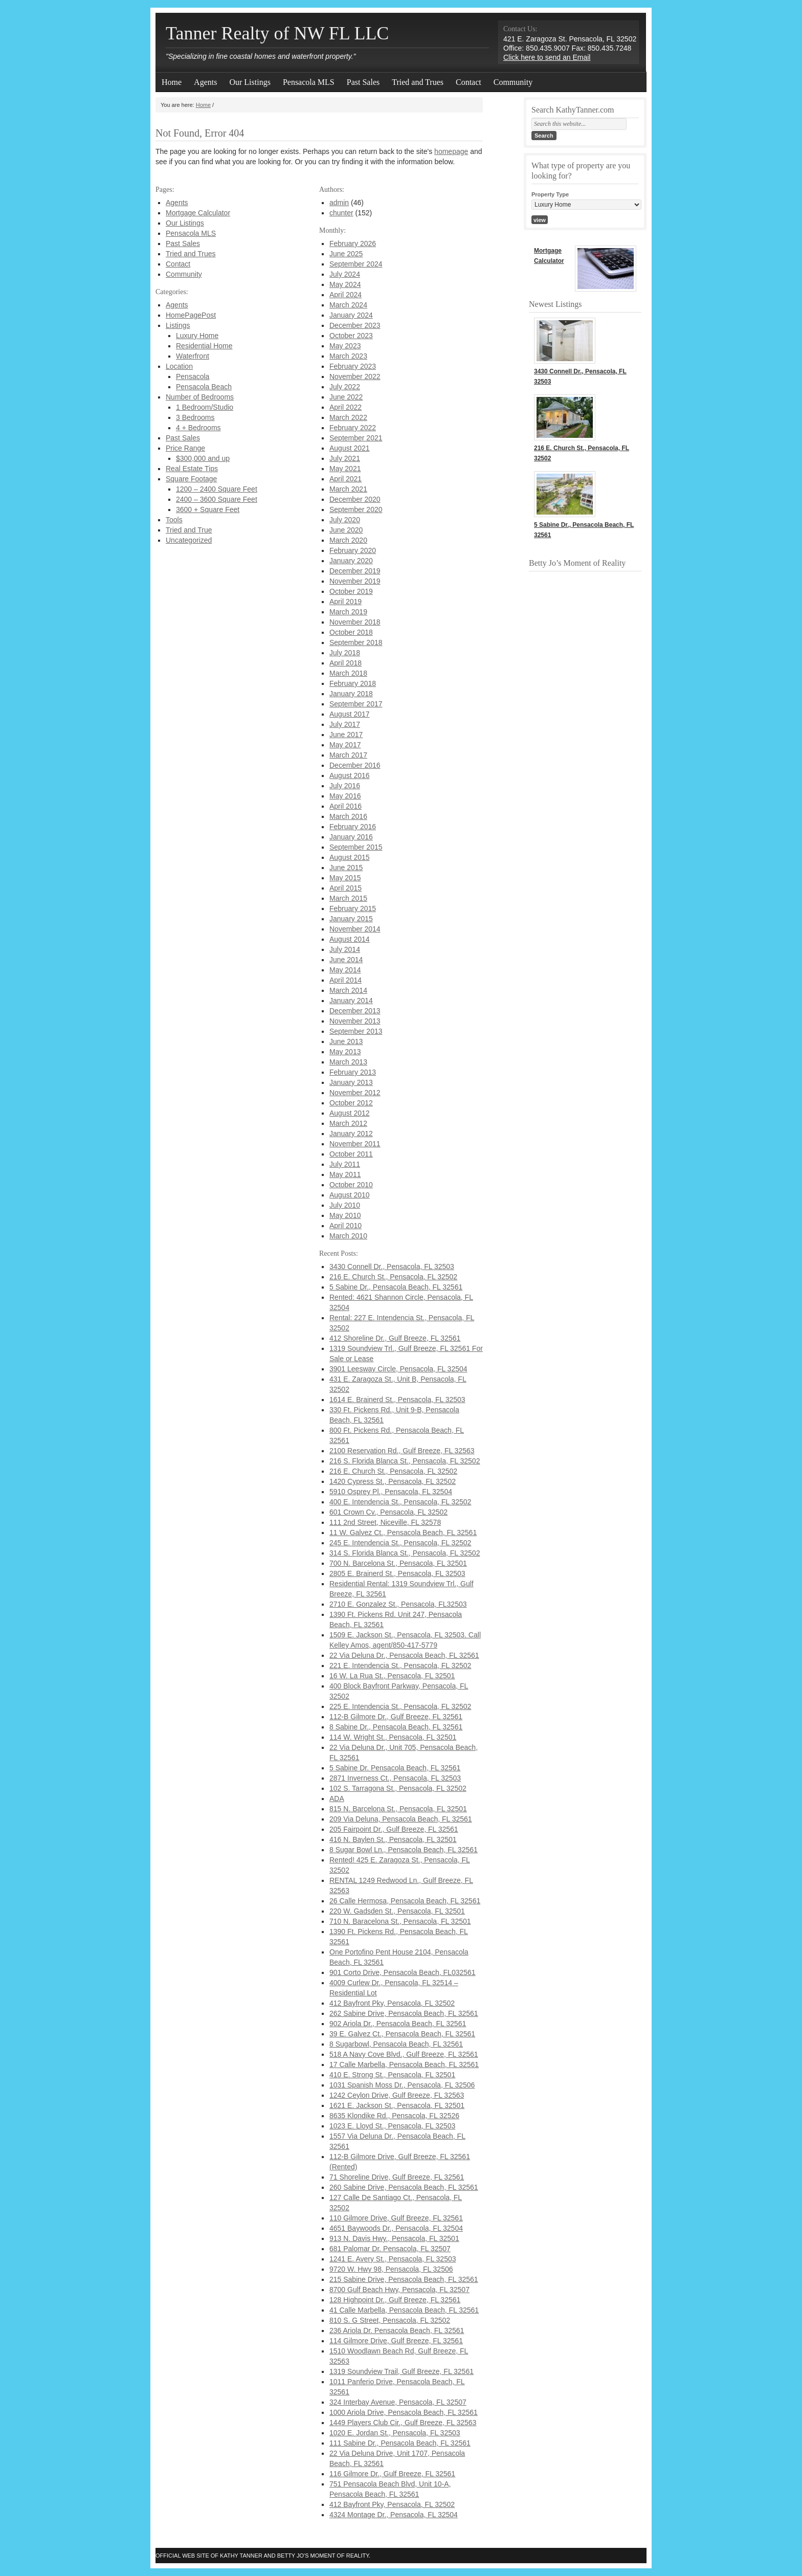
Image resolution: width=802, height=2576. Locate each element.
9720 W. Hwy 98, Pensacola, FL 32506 (391, 2269)
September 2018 (356, 642)
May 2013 (345, 1052)
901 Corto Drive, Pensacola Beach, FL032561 (402, 1972)
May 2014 (345, 970)
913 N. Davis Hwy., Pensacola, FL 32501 (394, 2238)
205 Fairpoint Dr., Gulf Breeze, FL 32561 (393, 1829)
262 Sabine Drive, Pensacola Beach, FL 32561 (403, 2013)
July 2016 (344, 786)
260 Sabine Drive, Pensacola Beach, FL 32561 (403, 2187)
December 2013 (355, 1011)
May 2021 (345, 468)
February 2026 (352, 243)
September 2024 (356, 264)
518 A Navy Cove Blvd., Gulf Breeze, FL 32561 (403, 2054)
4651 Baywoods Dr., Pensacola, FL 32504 (396, 2228)
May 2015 (345, 878)
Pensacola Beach (204, 387)
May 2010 (345, 1215)
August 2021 (349, 448)
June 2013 (346, 1041)
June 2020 (346, 530)
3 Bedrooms (195, 417)
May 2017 (345, 745)
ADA (336, 1798)
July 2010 (344, 1205)
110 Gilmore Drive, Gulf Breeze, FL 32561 (396, 2218)
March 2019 (348, 612)
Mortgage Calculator (198, 213)
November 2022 (355, 376)
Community (513, 82)
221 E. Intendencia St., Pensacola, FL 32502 (400, 1665)
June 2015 (346, 867)
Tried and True (189, 530)
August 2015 (349, 857)
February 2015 (352, 908)
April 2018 (345, 663)
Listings (178, 325)
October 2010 (351, 1185)
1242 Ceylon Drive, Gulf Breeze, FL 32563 (396, 2095)
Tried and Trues (417, 82)
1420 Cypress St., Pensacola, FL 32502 (392, 1481)
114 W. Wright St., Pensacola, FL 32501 (392, 1737)
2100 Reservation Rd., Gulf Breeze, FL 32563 (402, 1451)
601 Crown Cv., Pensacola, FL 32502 (388, 1512)
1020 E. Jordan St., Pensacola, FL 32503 (394, 2433)
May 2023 (345, 346)
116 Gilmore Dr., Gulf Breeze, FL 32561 (392, 2474)
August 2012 (349, 1113)
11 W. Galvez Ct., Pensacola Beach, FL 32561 (403, 1532)
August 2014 (349, 939)
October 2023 (351, 335)
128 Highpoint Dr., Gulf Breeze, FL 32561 (394, 2300)
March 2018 (348, 673)
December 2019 (355, 571)
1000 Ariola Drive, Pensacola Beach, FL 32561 (403, 2412)
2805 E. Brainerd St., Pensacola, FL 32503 (397, 1573)
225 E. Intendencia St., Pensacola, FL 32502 (400, 1706)
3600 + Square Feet (207, 509)
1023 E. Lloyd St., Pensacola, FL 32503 (392, 2126)
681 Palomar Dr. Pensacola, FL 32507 (390, 2249)
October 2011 (351, 1154)
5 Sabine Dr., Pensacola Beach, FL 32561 (395, 1287)
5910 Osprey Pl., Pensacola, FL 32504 (390, 1491)
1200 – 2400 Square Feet (216, 489)
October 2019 (351, 591)
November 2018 (355, 622)
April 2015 (345, 888)
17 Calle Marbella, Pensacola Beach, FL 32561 (404, 2064)
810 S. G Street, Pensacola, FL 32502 (389, 2320)
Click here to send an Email (546, 57)
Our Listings (249, 82)
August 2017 (349, 714)
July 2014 (344, 949)
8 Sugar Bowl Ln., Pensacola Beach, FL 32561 (403, 1850)
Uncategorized (189, 540)
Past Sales (363, 82)
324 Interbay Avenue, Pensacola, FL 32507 (397, 2402)
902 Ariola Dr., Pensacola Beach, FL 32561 (397, 2023)
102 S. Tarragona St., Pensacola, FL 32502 (397, 1788)
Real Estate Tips (192, 468)
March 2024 (348, 305)
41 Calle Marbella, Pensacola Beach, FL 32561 (404, 2310)
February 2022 (352, 428)
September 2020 (356, 509)
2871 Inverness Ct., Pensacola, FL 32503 (395, 1778)
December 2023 (355, 325)
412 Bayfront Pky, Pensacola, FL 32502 (392, 2003)
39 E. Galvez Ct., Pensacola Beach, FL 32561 (402, 2034)
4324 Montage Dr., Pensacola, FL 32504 (393, 2515)
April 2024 (345, 295)
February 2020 (352, 550)
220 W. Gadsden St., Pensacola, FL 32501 (397, 1911)
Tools (174, 520)
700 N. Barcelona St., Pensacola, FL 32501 (398, 1563)
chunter (341, 213)
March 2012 (348, 1123)
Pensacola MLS (309, 82)
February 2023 (352, 366)
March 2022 (348, 417)
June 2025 (346, 254)
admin (339, 202)
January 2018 (351, 694)
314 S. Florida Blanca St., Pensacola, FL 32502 (404, 1553)
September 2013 (356, 1031)
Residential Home (204, 346)
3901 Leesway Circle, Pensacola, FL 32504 (398, 1369)
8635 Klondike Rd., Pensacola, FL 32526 (394, 2116)
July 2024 (344, 274)
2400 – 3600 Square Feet (216, 499)
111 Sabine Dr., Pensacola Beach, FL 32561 (400, 2443)
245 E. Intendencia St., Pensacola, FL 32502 (400, 1543)
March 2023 (348, 356)
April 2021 (345, 479)
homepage (451, 151)
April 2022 (345, 407)
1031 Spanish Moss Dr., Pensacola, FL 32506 (402, 2085)
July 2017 (344, 724)
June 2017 (346, 734)
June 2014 (346, 960)
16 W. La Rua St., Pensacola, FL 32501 (392, 1676)
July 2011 (344, 1164)
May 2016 (345, 796)
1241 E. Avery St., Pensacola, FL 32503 (392, 2259)
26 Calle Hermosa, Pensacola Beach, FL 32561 (404, 1901)
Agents (205, 82)
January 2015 (351, 919)
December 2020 (355, 499)
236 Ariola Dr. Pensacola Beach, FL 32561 (396, 2330)
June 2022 (346, 397)
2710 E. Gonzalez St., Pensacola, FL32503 (398, 1604)
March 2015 (348, 898)
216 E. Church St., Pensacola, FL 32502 (393, 1277)
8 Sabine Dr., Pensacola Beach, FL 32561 (395, 1727)
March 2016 (348, 816)
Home (172, 82)
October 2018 (351, 632)
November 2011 (355, 1144)
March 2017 (348, 755)
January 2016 (351, 837)
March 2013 (348, 1062)
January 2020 (351, 561)
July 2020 (344, 520)
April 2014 (345, 980)
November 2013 (355, 1021)
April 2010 (345, 1226)
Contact (468, 82)
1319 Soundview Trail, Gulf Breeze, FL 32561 (401, 2371)
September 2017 (356, 704)
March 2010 (348, 1236)
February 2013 (352, 1072)
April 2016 (345, 806)
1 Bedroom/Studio (204, 407)
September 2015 (356, 847)
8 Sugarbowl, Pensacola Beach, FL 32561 (396, 2044)
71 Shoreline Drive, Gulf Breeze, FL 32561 (396, 2177)
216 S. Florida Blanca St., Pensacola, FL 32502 (404, 1461)
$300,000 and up (203, 458)
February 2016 (352, 827)
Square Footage (191, 479)
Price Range (185, 448)
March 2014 (348, 990)
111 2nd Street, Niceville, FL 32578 (385, 1522)
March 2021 (348, 489)
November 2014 (355, 929)
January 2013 (351, 1082)
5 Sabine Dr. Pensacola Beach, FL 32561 (394, 1768)
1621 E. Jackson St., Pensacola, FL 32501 (396, 2105)
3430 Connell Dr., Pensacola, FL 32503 (391, 1266)
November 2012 (355, 1093)
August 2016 (349, 775)
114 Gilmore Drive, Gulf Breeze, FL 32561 (396, 2341)
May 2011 (345, 1174)
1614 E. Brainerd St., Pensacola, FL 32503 (397, 1399)
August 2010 (349, 1195)
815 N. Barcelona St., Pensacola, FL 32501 (398, 1809)
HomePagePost (191, 315)
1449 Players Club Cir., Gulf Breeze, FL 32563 (402, 2422)
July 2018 (344, 653)
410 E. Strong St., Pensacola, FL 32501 (392, 2075)
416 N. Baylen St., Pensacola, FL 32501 (393, 1839)
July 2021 (344, 458)
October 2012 (351, 1103)
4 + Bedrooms (198, 428)
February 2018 (352, 683)
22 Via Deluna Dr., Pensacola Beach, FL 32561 (404, 1655)
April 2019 (345, 601)
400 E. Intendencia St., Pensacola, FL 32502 (400, 1502)
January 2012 (351, 1133)
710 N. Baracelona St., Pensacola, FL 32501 (400, 1921)
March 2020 (348, 540)
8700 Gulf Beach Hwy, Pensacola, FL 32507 (399, 2289)
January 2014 (351, 1000)
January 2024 (351, 315)
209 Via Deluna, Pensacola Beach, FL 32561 (400, 1819)
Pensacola (192, 376)
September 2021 (356, 438)
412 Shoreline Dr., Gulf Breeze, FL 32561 (394, 1338)
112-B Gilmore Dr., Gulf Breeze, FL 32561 (395, 1717)
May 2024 (345, 284)
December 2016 (355, 765)
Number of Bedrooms (200, 397)
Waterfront (192, 356)
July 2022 (344, 387)
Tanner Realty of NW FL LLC (277, 33)
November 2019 (355, 581)
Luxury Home (197, 335)
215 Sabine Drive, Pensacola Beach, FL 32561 (403, 2279)
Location (179, 366)
